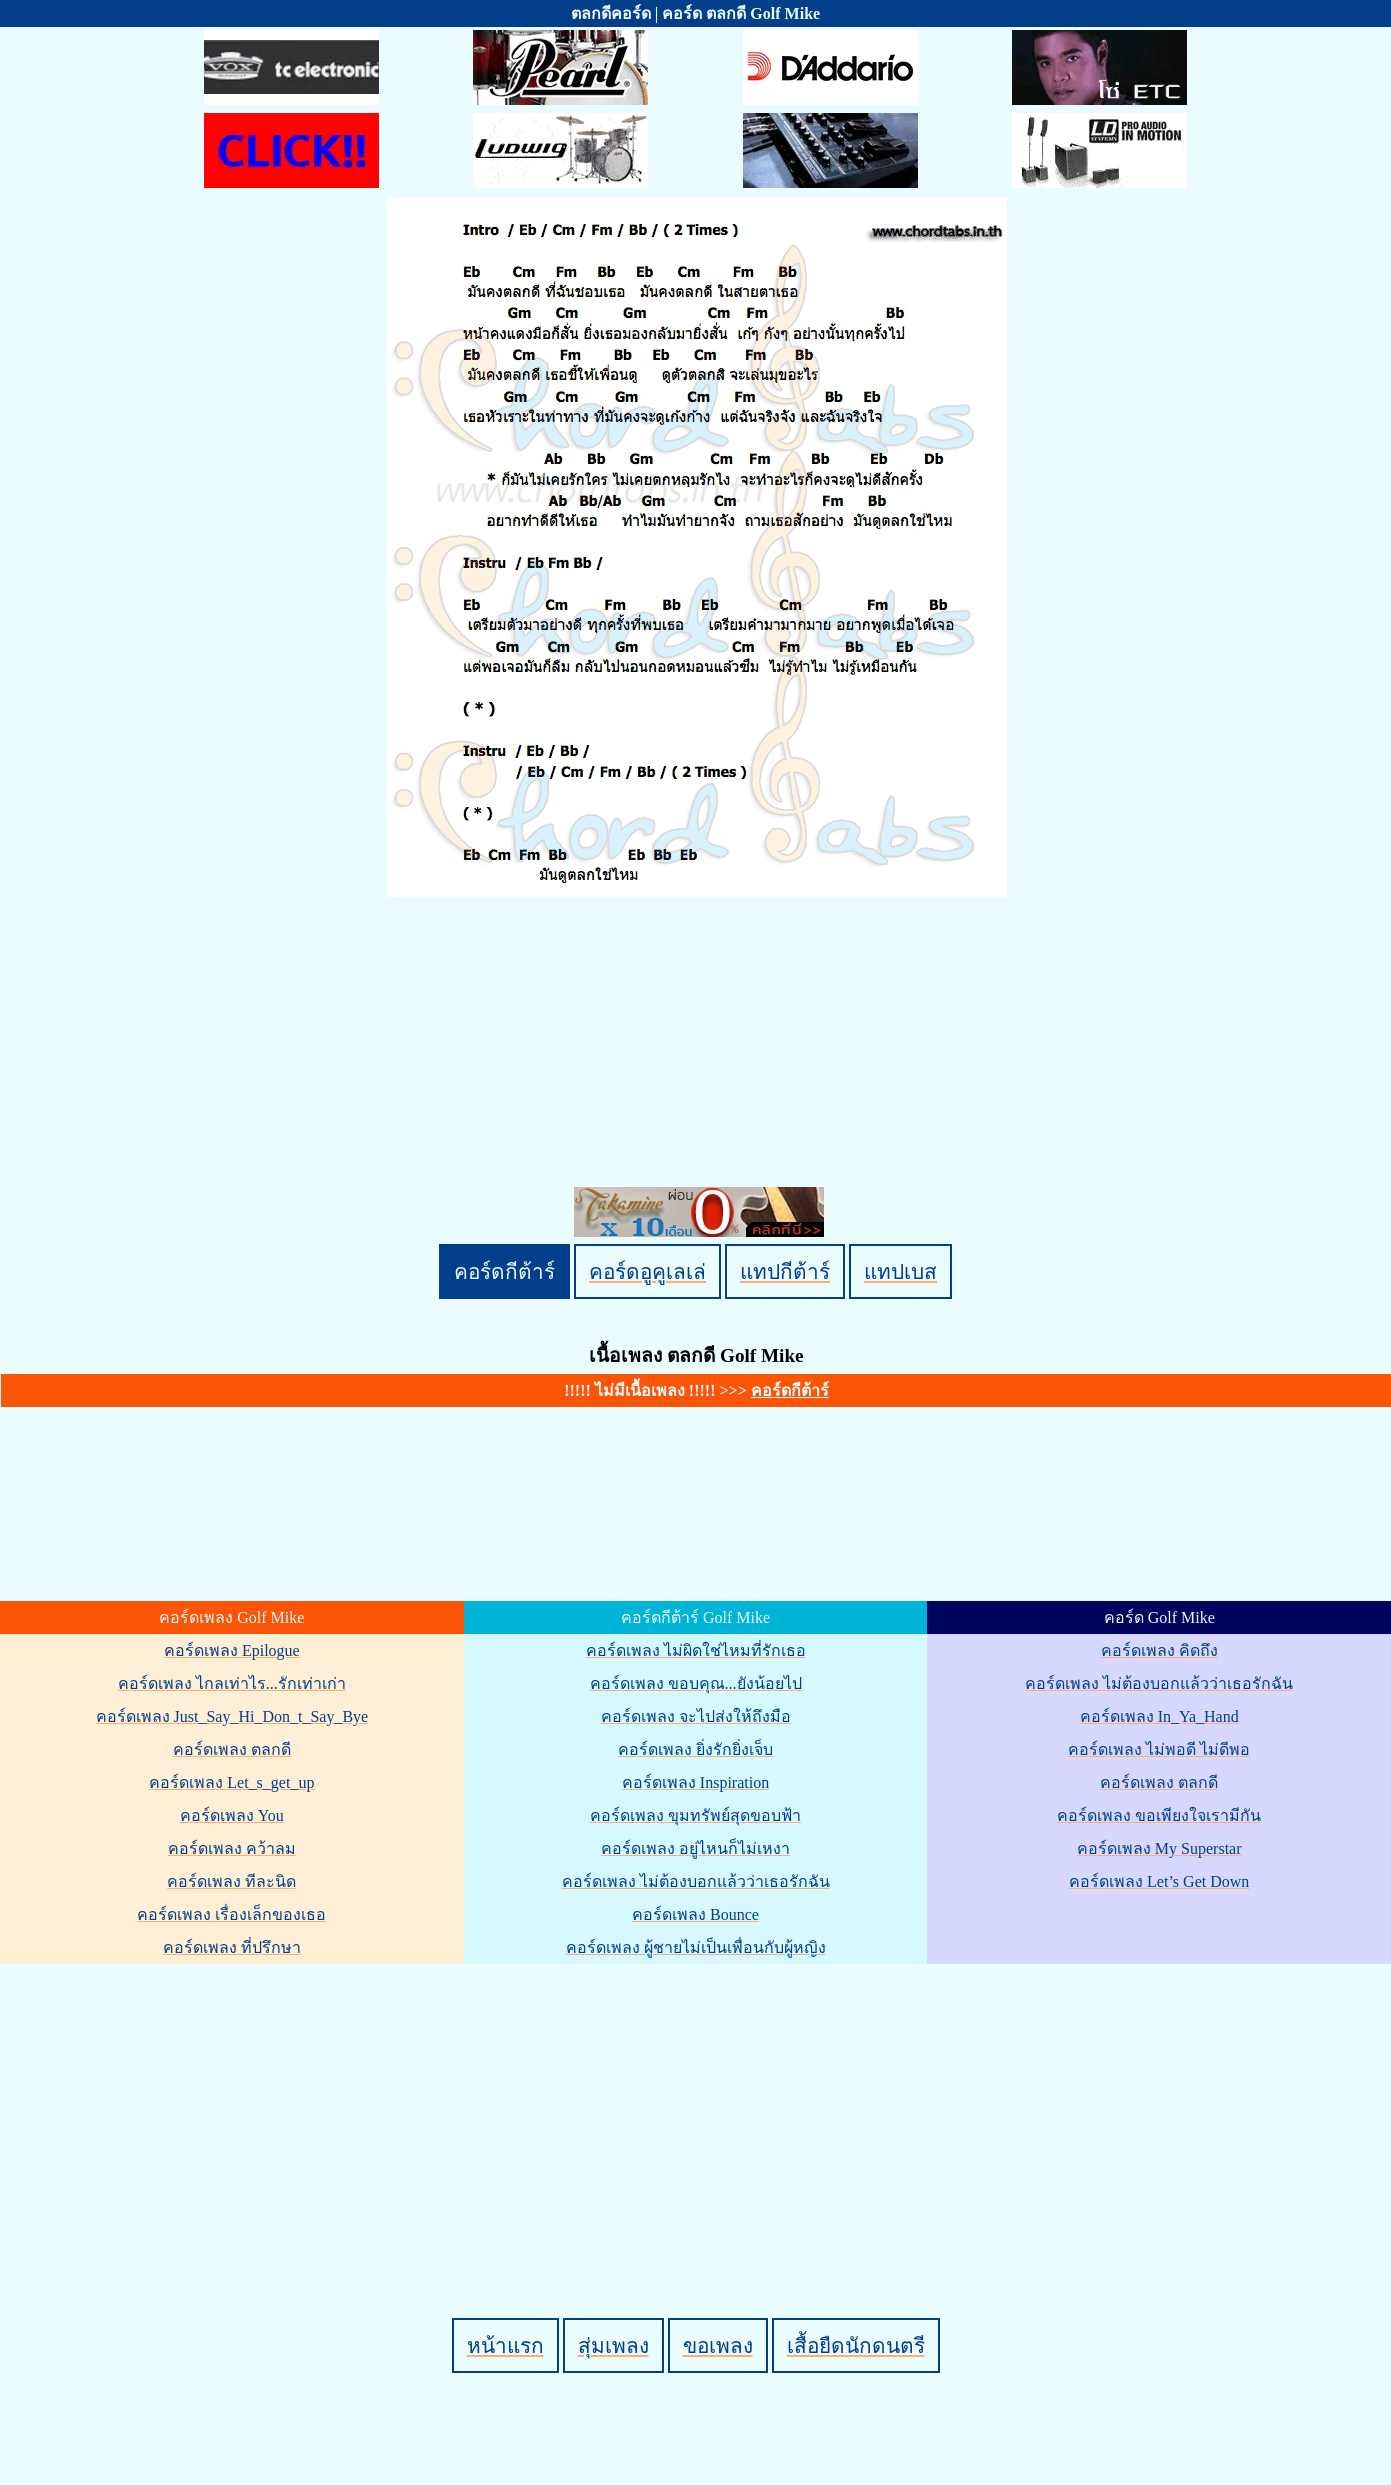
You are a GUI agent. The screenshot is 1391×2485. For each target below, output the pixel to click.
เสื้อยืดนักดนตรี (856, 2345)
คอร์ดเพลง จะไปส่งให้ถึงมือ (696, 1716)
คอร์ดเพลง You (232, 1815)
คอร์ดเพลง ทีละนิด (231, 1881)
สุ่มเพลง (613, 2345)
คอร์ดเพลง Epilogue (232, 1650)
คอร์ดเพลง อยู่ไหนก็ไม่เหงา (695, 1848)
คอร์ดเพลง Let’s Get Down (1159, 1881)
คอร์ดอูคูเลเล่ (647, 1271)
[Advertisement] (699, 2107)
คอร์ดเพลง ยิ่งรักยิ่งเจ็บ (695, 1749)
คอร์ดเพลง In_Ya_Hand (1159, 1716)
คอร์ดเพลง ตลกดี (232, 1749)
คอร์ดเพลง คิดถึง (1159, 1650)
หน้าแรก (505, 2345)
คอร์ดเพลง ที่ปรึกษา (232, 1947)
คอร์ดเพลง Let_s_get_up (231, 1782)
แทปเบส (900, 1271)
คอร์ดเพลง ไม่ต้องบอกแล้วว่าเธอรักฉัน (696, 1881)
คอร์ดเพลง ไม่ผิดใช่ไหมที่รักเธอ (696, 1650)
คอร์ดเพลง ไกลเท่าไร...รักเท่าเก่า (232, 1683)
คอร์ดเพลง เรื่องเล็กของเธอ (231, 1914)
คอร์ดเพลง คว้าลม (232, 1848)
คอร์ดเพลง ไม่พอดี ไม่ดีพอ (1159, 1749)
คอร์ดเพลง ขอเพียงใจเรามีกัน (1159, 1815)
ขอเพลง (718, 2345)
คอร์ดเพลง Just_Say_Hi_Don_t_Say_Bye (232, 1716)
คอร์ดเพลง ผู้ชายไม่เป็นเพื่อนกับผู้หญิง (696, 1947)
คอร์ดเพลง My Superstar (1159, 1848)
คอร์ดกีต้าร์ (504, 1271)
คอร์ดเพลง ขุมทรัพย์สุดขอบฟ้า (695, 1815)
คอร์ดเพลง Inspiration (695, 1782)
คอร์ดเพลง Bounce (695, 1914)
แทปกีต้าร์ (785, 1271)
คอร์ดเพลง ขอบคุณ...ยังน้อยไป (696, 1683)
